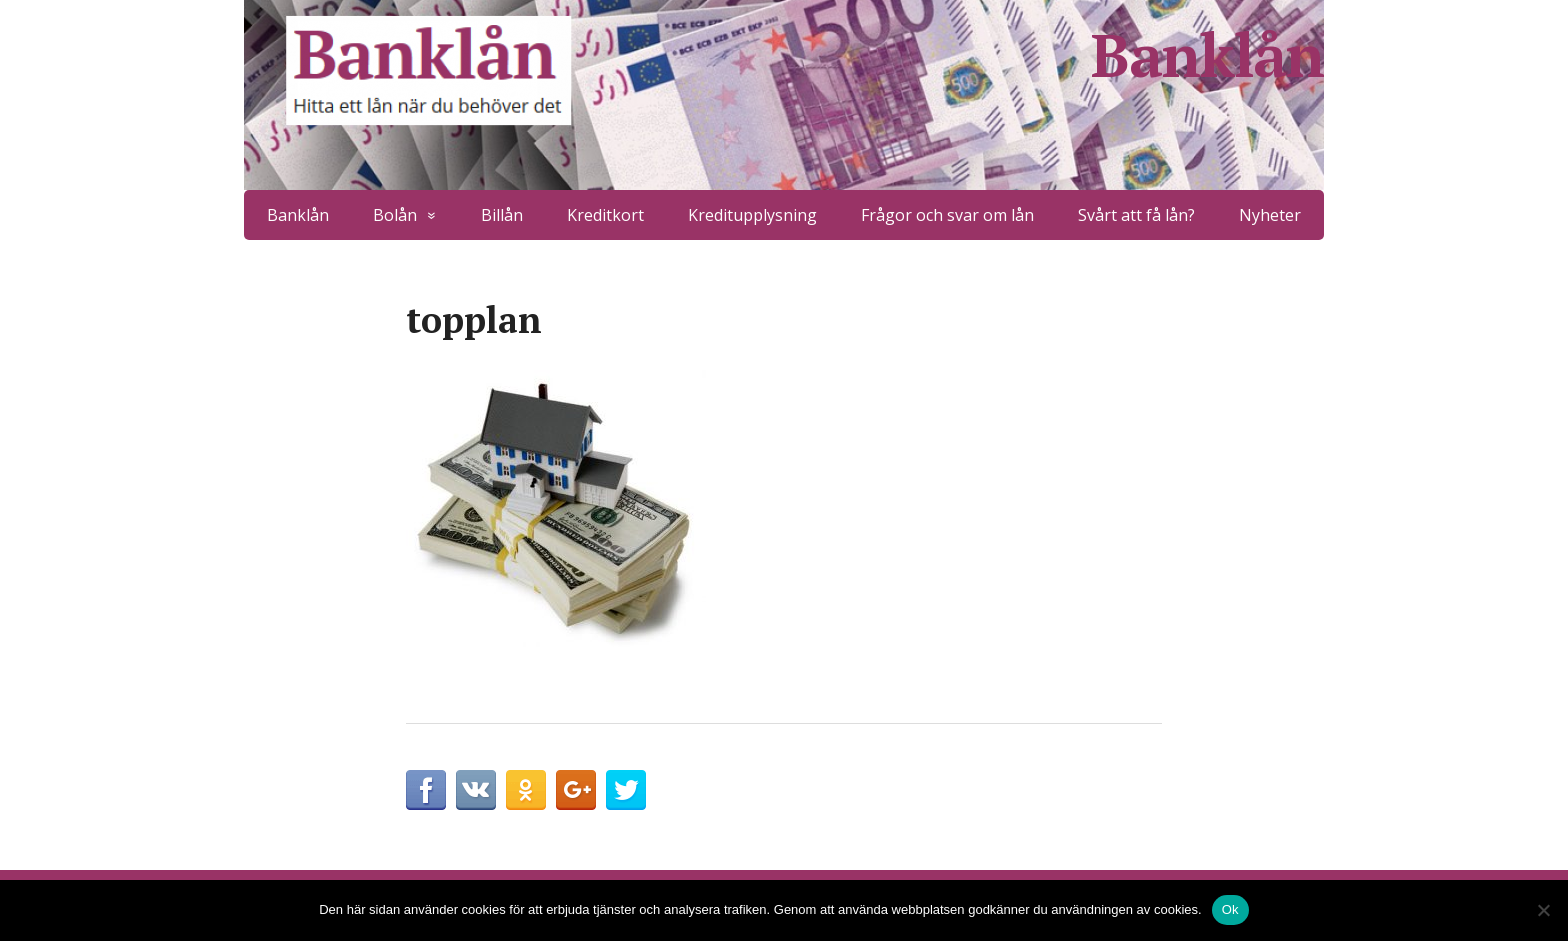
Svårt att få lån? (1136, 215)
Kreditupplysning (752, 215)
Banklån (1207, 55)
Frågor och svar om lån (947, 215)
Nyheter (1270, 215)
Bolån (395, 215)
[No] (1543, 910)
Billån (502, 215)
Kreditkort (605, 215)
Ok (1230, 909)
